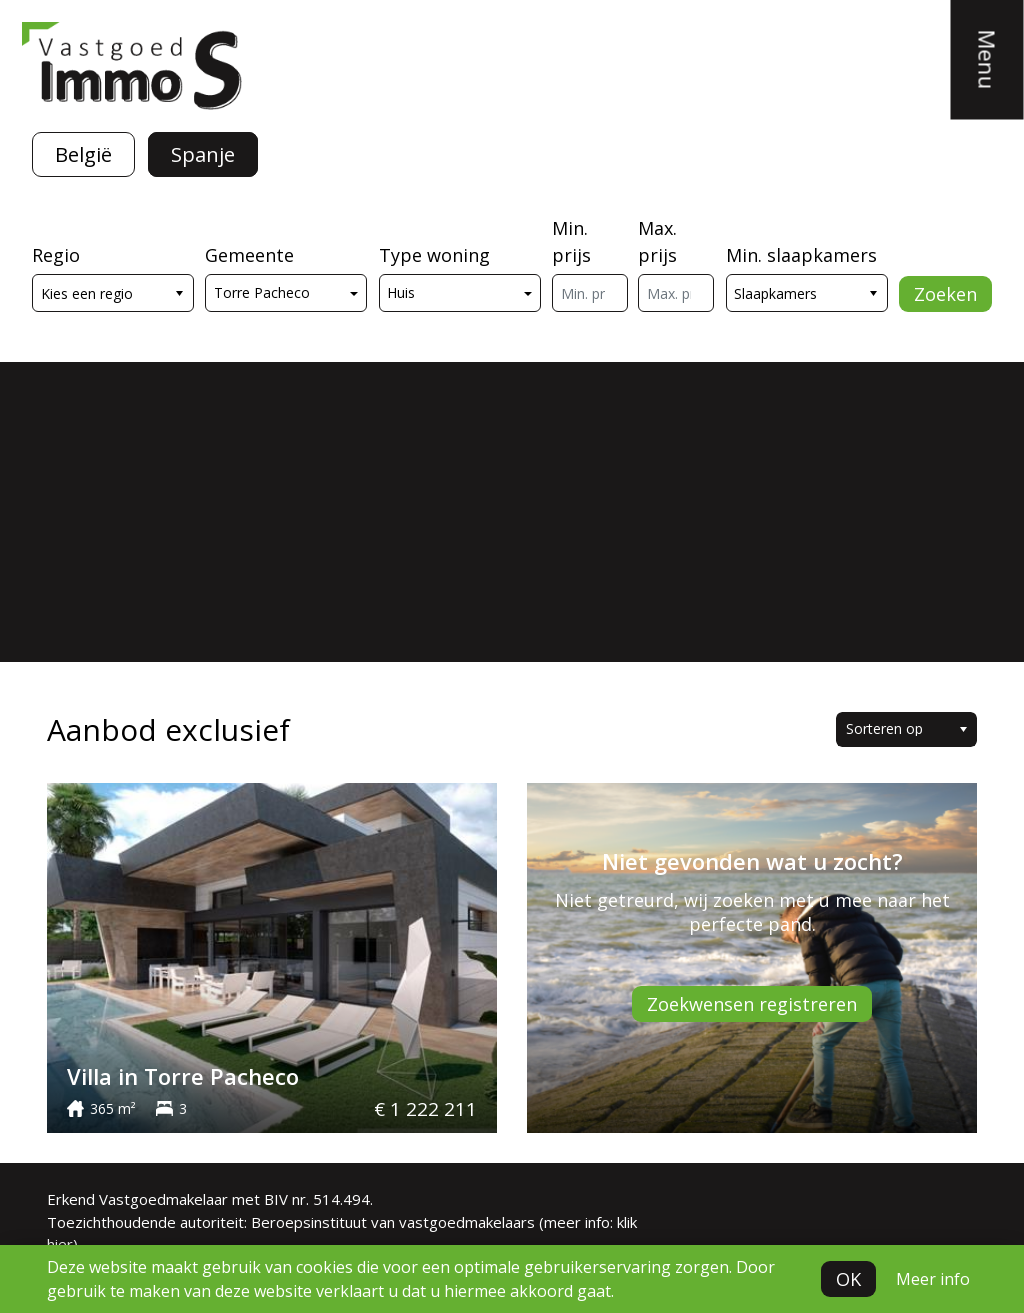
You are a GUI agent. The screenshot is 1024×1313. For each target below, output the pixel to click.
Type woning (434, 255)
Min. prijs (571, 241)
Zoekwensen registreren (752, 1004)
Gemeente (249, 255)
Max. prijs (657, 241)
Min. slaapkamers (801, 255)
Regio (56, 255)
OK (848, 1279)
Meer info (933, 1279)
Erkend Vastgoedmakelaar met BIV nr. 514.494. (210, 1199)
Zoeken (945, 294)
